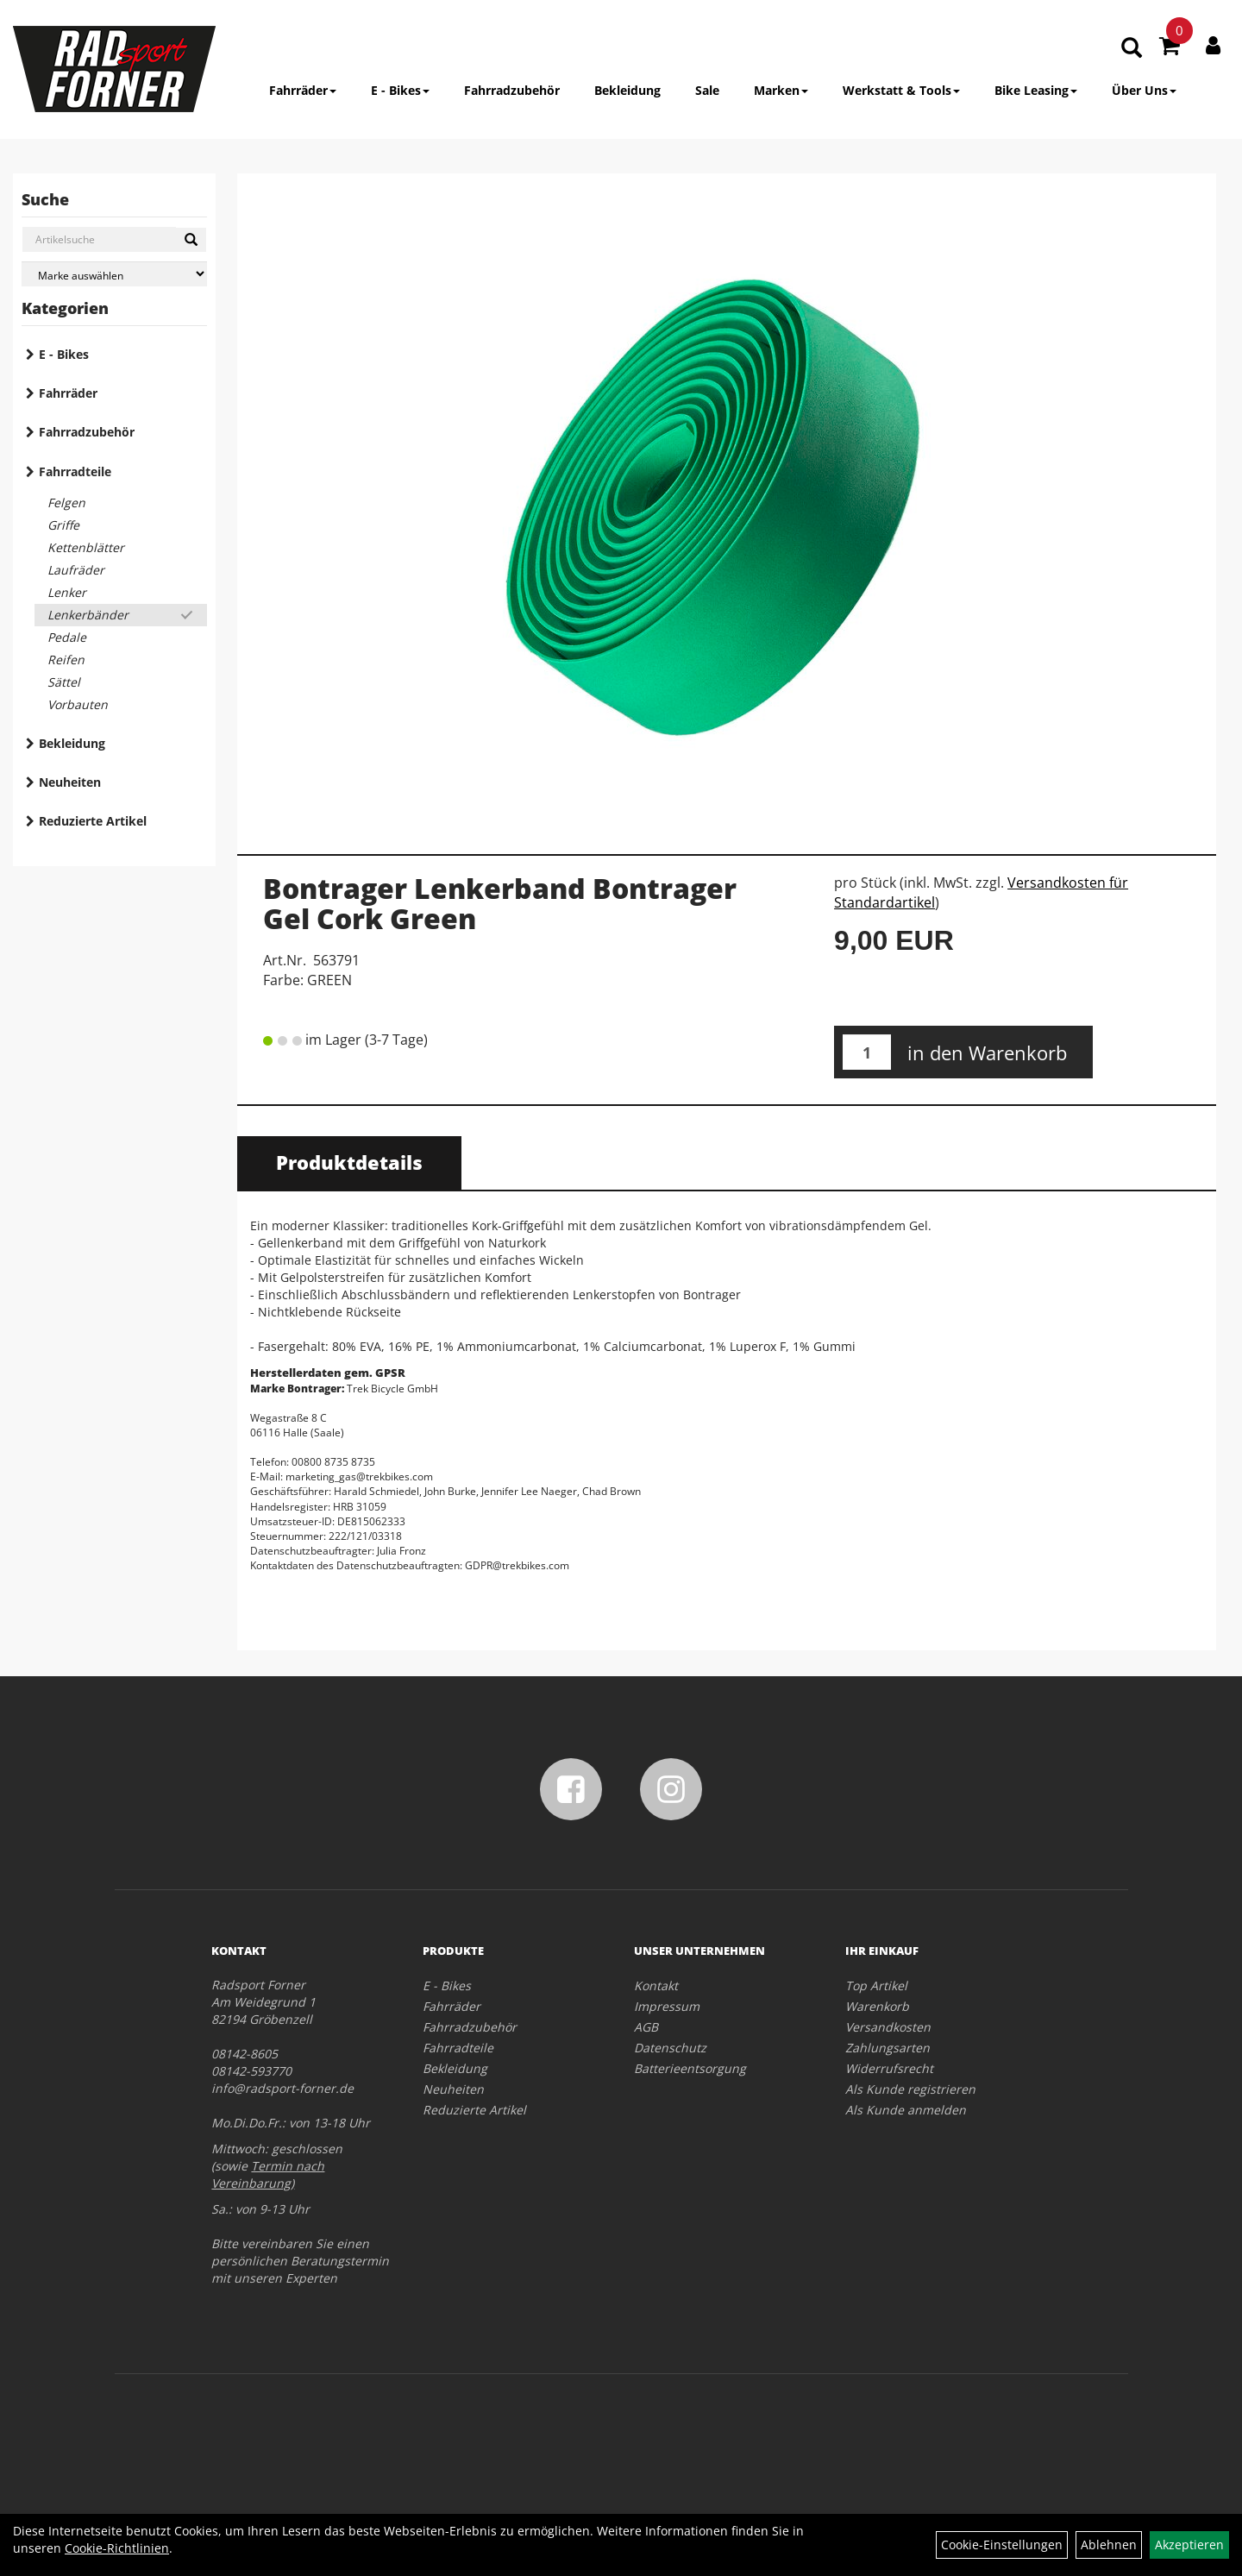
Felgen (66, 502)
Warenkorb (877, 2006)
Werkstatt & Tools (901, 90)
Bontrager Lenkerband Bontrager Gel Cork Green (500, 903)
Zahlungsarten (887, 2047)
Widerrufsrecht (889, 2068)
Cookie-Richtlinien (117, 2548)
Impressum (666, 2006)
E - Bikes (400, 90)
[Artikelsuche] (1131, 49)
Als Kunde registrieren (910, 2089)
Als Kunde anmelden (905, 2110)
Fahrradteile (75, 471)
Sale (707, 90)
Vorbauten (77, 704)
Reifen (66, 659)
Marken (781, 90)
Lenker (66, 592)
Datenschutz (670, 2047)
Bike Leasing (1035, 90)
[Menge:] (867, 1052)
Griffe (63, 525)
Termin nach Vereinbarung (267, 2174)
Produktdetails (349, 1162)
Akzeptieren (1189, 2544)
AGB (646, 2027)
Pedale (66, 637)
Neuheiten (70, 782)
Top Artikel (876, 1985)
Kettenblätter (85, 547)
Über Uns (1144, 90)
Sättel (63, 682)
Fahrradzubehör (512, 90)
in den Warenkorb (987, 1052)
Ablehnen (1109, 2544)
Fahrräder (302, 90)
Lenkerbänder (88, 614)
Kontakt (656, 1985)
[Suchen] (191, 240)
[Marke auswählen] (114, 273)
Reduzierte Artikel (93, 821)
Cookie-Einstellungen (1002, 2544)
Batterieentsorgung (690, 2068)
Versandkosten (888, 2027)
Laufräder (75, 570)
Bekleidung (627, 90)
